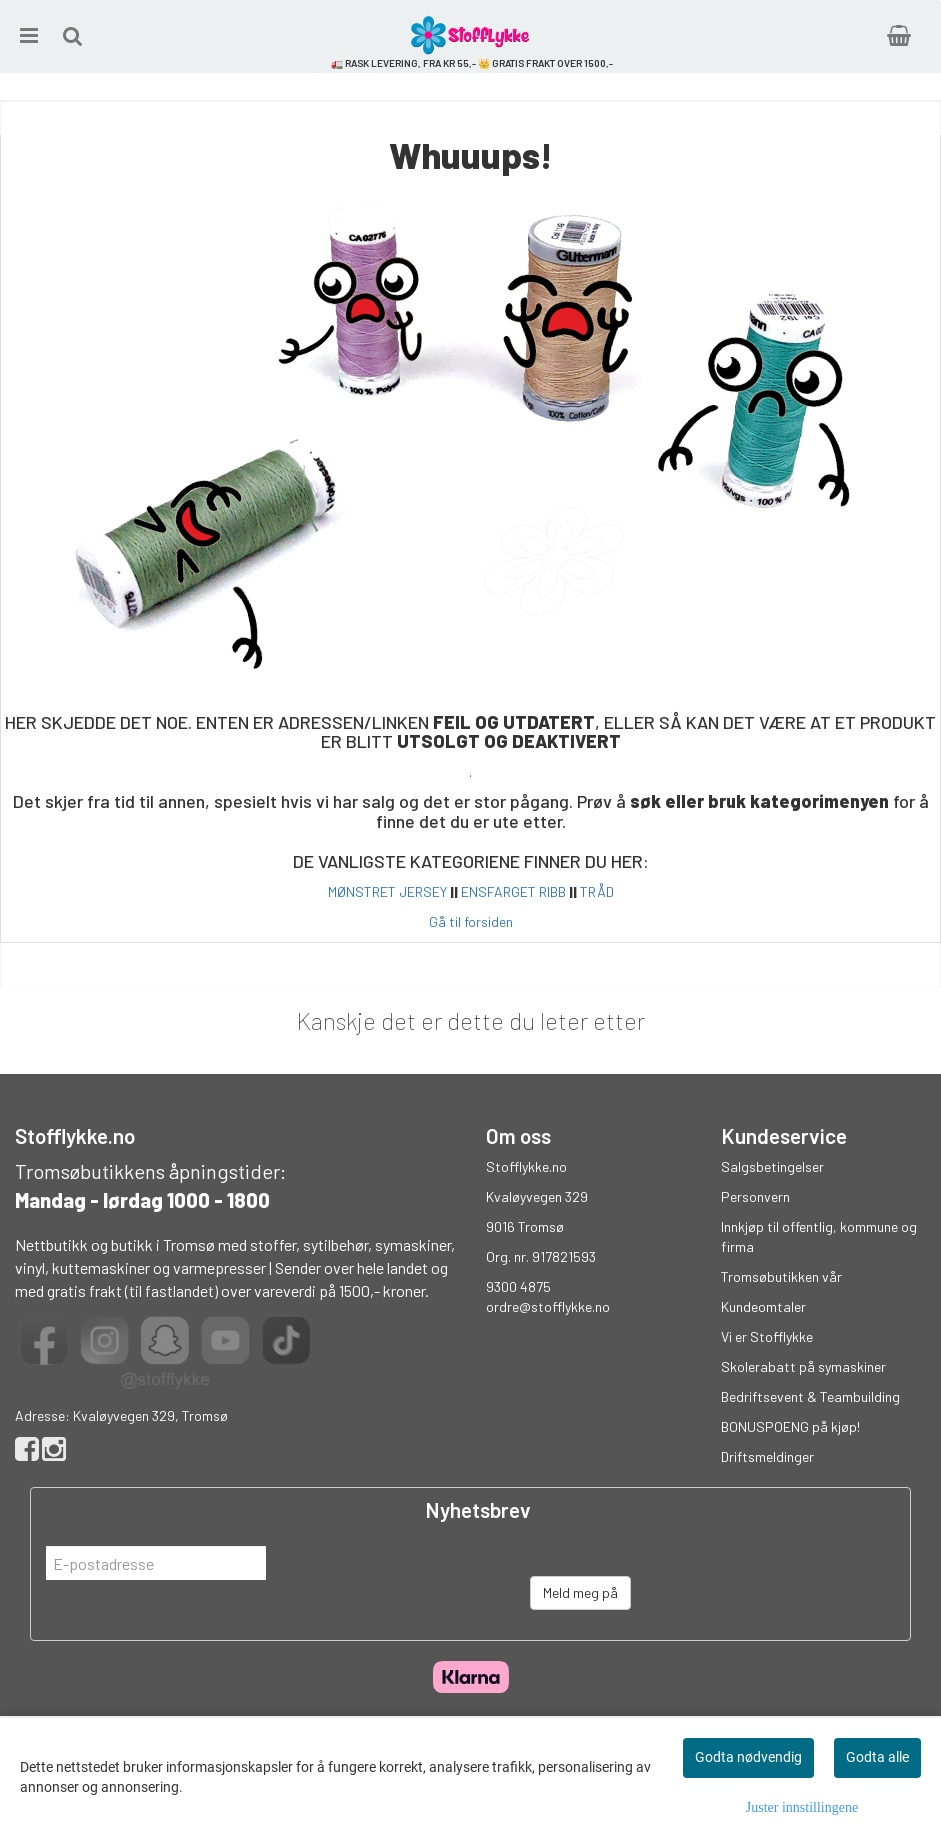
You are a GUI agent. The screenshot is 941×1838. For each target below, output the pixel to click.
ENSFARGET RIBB (513, 891)
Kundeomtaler (763, 1306)
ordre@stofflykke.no (548, 1306)
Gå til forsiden (471, 921)
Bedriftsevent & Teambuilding (810, 1396)
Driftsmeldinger (767, 1456)
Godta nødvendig (748, 1757)
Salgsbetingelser (772, 1166)
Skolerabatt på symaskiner (803, 1366)
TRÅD (597, 891)
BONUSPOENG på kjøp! (790, 1426)
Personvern (755, 1196)
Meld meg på (580, 1592)
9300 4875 (518, 1286)
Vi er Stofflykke (767, 1336)
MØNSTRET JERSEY (387, 891)
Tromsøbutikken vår (781, 1276)
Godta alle (877, 1757)
